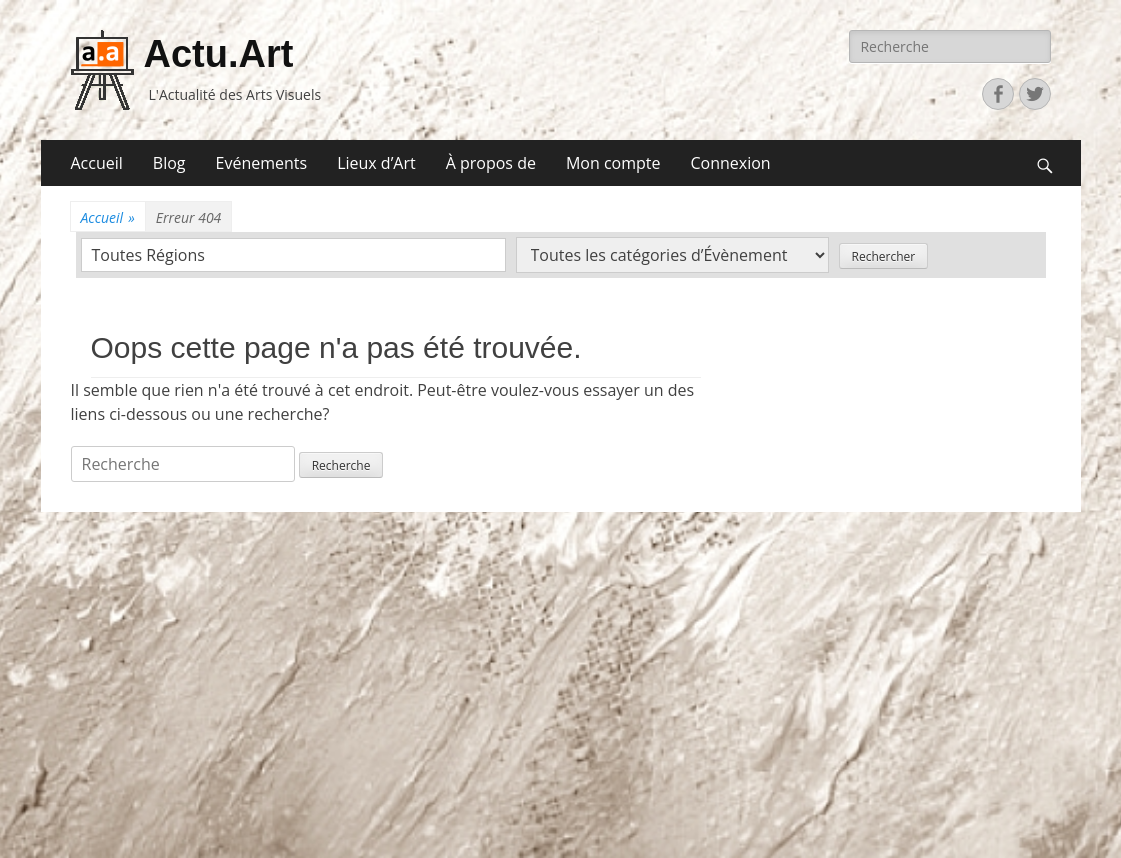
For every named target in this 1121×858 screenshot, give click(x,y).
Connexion (730, 163)
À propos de (491, 163)
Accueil (97, 163)
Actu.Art (219, 54)
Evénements (262, 163)
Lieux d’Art (376, 163)
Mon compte (613, 163)
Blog (169, 163)
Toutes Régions (148, 255)
